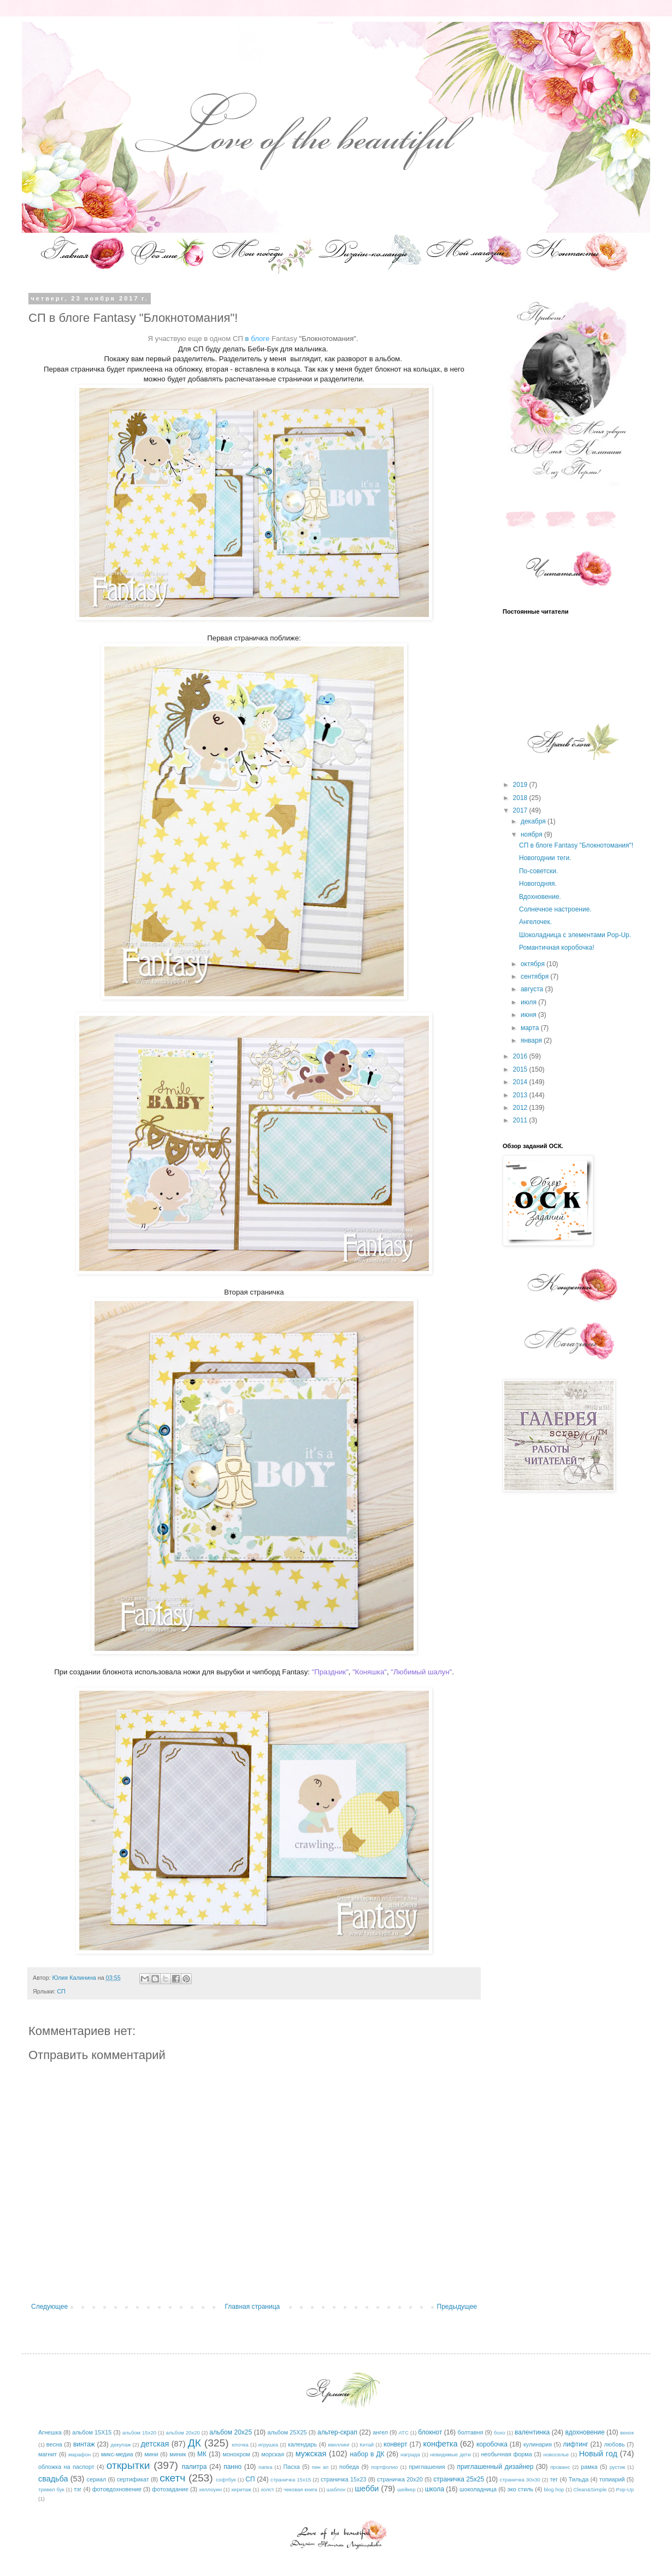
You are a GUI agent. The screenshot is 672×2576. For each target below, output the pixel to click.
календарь (302, 2444)
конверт (396, 2444)
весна (54, 2444)
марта (531, 1028)
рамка (589, 2466)
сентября (536, 976)
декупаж (121, 2445)
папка (265, 2467)
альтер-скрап (337, 2432)
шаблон (336, 2489)
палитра (194, 2467)
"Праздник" (330, 1672)
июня (529, 1015)
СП (61, 1991)
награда (410, 2454)
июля (529, 1002)
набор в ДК (367, 2454)
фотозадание (170, 2489)
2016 (521, 1056)
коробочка (492, 2444)
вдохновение (585, 2432)
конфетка (440, 2443)
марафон (79, 2454)
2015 (521, 1069)
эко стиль (520, 2489)
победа (349, 2466)
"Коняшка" (369, 1672)
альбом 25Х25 (287, 2432)
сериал (97, 2479)
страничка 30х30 (520, 2480)
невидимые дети (450, 2454)
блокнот (430, 2432)
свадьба (53, 2478)
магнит (47, 2454)
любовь (614, 2444)
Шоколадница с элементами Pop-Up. (575, 935)
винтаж (84, 2444)
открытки (128, 2465)
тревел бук (51, 2489)
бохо (499, 2433)
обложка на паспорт (66, 2466)
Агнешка (50, 2432)
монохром (236, 2454)
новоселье (556, 2454)
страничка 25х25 (458, 2479)
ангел (380, 2432)
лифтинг (575, 2444)
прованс (560, 2467)
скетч (172, 2478)
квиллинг (339, 2445)
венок (627, 2433)
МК (202, 2454)
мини (151, 2454)
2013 (521, 1095)
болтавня (471, 2432)
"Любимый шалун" (421, 1672)
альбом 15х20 (139, 2433)
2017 (521, 810)
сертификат (133, 2479)
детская (154, 2443)
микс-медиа (117, 2454)
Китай (366, 2445)
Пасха (291, 2466)
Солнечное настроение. (555, 909)
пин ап (320, 2467)
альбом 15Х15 (91, 2432)
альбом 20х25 (230, 2432)
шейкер (406, 2489)
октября (533, 964)
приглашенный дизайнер (495, 2467)
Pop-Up (625, 2489)
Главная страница (252, 2306)
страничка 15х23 (344, 2479)
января (532, 1040)
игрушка (268, 2445)
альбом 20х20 (183, 2433)
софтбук (226, 2480)
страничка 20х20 (400, 2479)
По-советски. (538, 871)
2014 (521, 1082)
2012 (521, 1107)
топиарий (612, 2479)
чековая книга (300, 2489)
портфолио (384, 2467)
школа (434, 2489)
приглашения (427, 2466)
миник (177, 2454)
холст (267, 2489)
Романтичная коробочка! (556, 947)
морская (272, 2454)
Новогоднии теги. (545, 858)
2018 (521, 798)
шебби (367, 2488)
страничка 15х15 (290, 2480)
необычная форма (506, 2454)
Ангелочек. (535, 922)
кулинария (537, 2444)
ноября (532, 834)
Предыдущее (457, 2306)
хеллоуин (210, 2489)
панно (232, 2467)
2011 (521, 1120)
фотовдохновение (117, 2489)
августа (533, 989)
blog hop (554, 2489)
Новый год (598, 2453)
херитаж (241, 2489)
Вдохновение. (540, 897)
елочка (240, 2445)
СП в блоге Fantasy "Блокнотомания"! (576, 845)
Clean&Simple (590, 2489)
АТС (403, 2433)
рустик (618, 2467)
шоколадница (478, 2489)
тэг (77, 2489)
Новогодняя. (538, 883)
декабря (534, 821)
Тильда (578, 2479)
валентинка (532, 2432)
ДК (194, 2443)
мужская (311, 2453)
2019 (521, 785)
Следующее (49, 2306)
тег (554, 2479)
